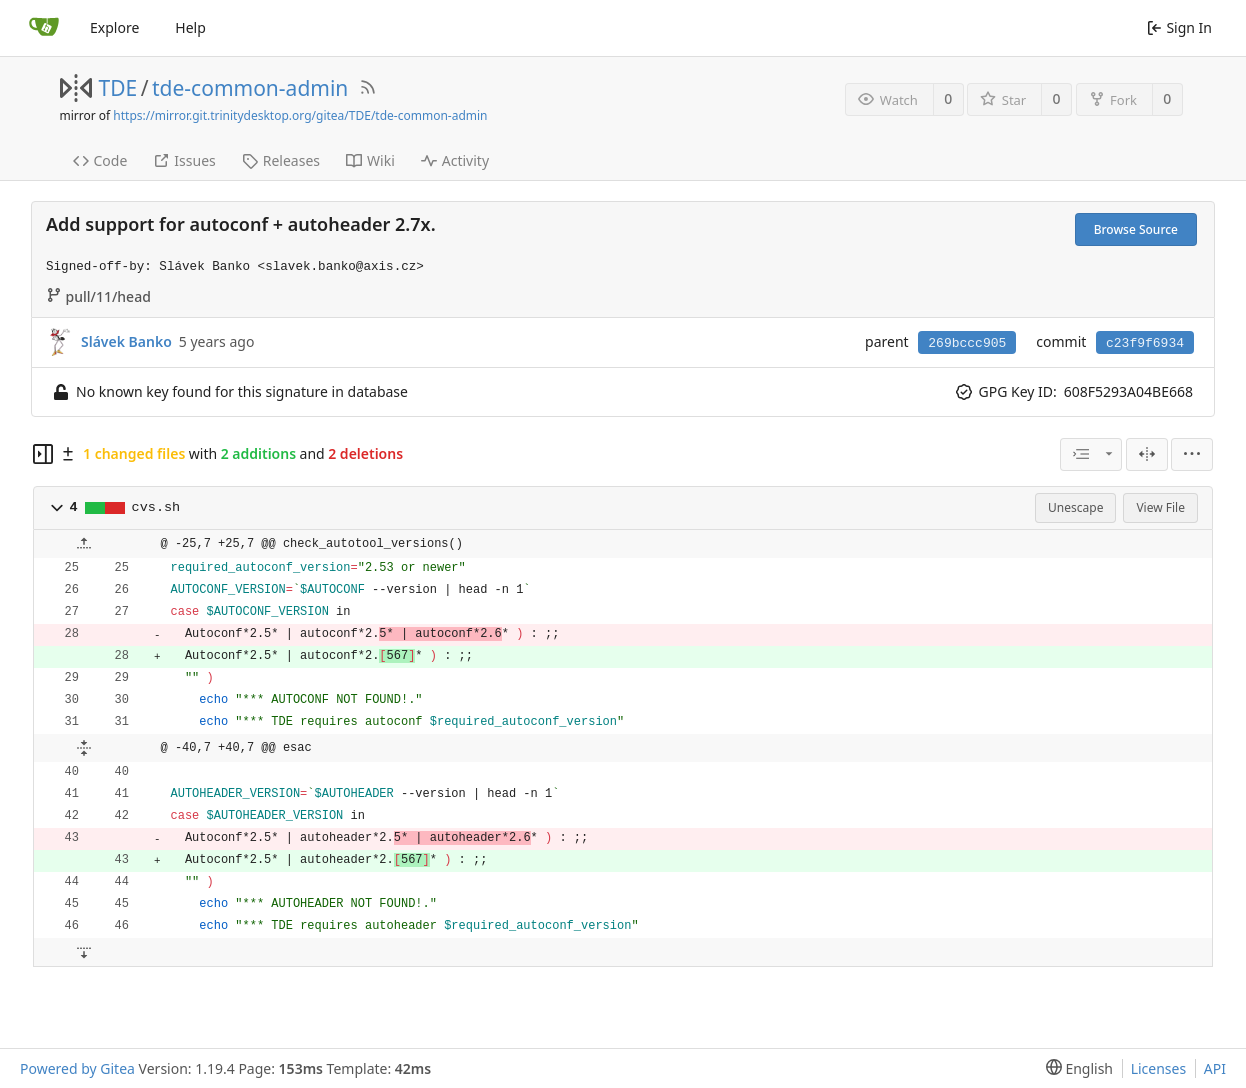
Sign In (1179, 27)
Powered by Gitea (77, 1068)
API (1215, 1068)
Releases (281, 160)
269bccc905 (967, 343)
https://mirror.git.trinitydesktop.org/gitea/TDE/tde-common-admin (300, 115)
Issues (184, 160)
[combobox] (1091, 454)
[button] (57, 508)
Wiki (370, 160)
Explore (114, 27)
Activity (455, 160)
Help (190, 27)
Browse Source (1136, 229)
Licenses (1159, 1068)
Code (100, 160)
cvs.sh (156, 507)
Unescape (1075, 507)
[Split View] (1147, 454)
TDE (118, 88)
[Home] (44, 28)
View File (1160, 507)
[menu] (1192, 454)
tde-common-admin (250, 88)
